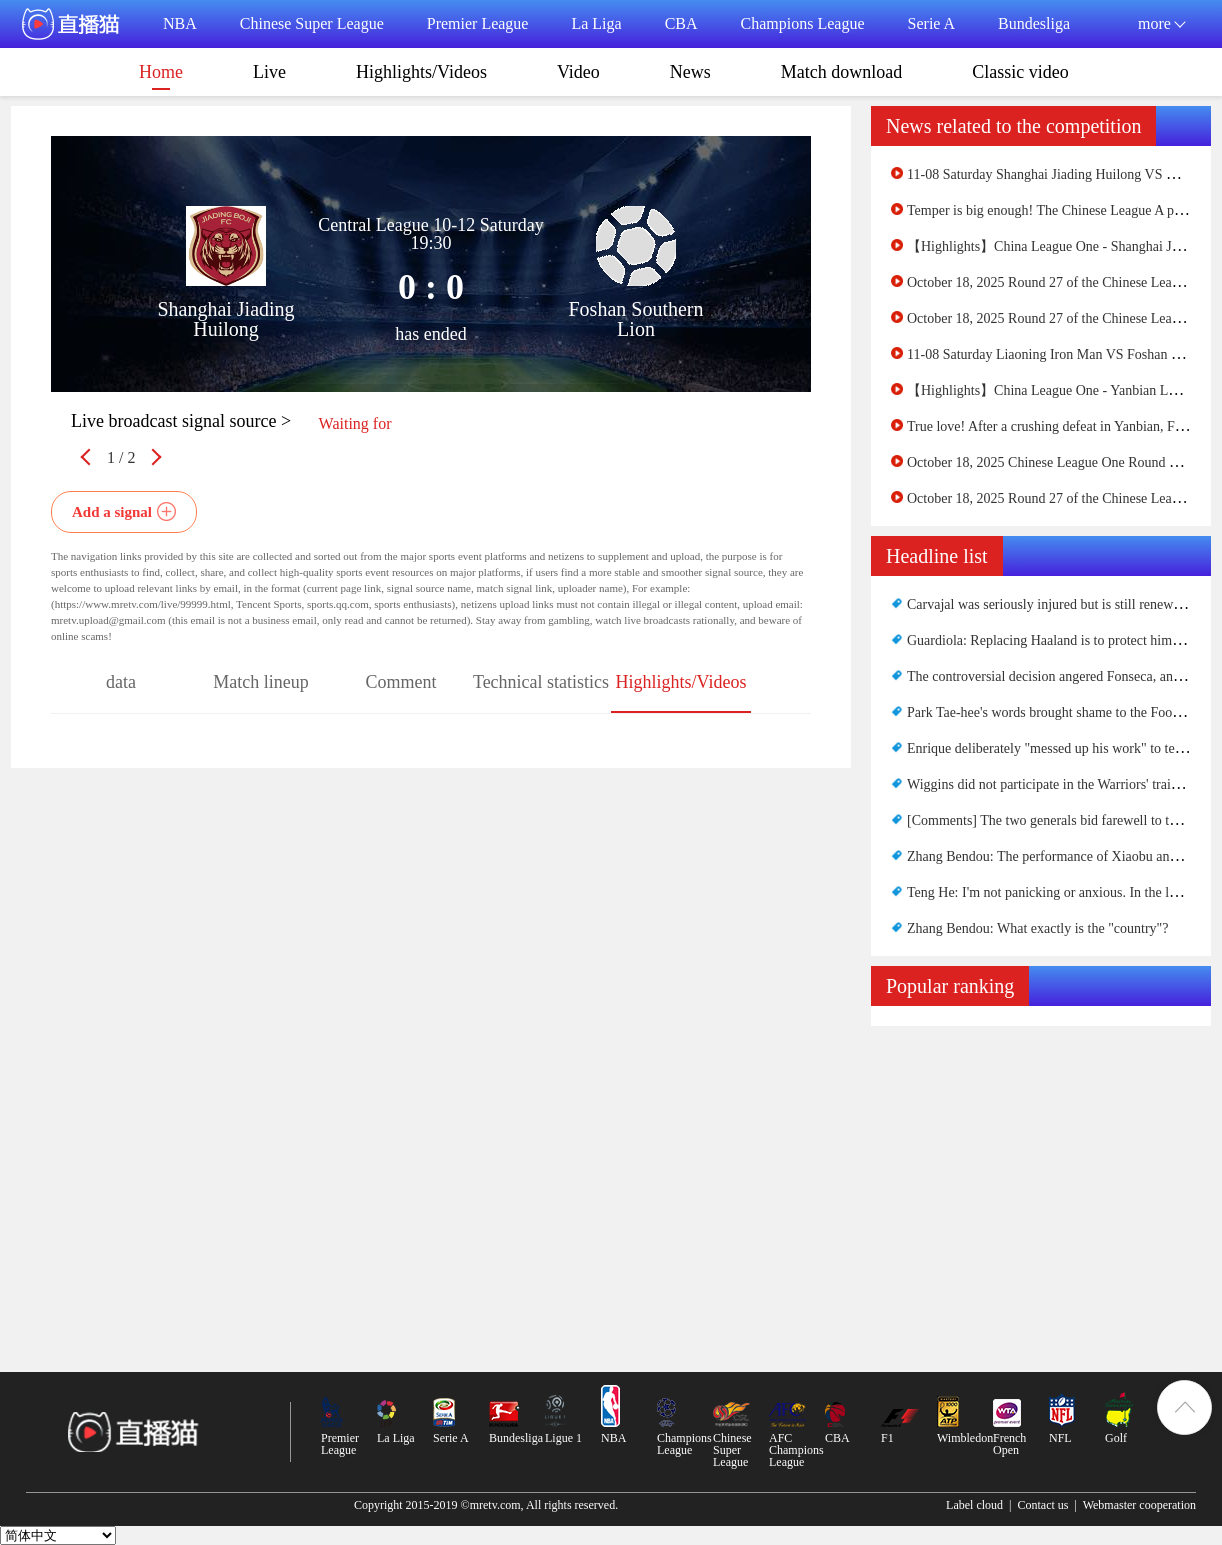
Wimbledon (965, 1438)
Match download (841, 72)
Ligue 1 (563, 1438)
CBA (681, 23)
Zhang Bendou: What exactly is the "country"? (1038, 928)
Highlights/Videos (421, 72)
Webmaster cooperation (1139, 1505)
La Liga (596, 23)
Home (161, 76)
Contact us (1042, 1505)
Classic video (1020, 72)
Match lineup (260, 682)
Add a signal (112, 512)
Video (578, 72)
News (690, 72)
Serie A (932, 23)
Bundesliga (1034, 23)
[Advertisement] (1041, 1176)
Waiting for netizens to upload (355, 428)
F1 (887, 1438)
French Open (1009, 1444)
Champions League (803, 23)
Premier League (478, 23)
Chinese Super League (312, 23)
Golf (1116, 1438)
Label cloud (974, 1505)
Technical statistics (541, 682)
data (121, 682)
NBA (180, 23)
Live (269, 72)
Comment (401, 682)
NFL (1060, 1438)
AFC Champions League (796, 1450)
